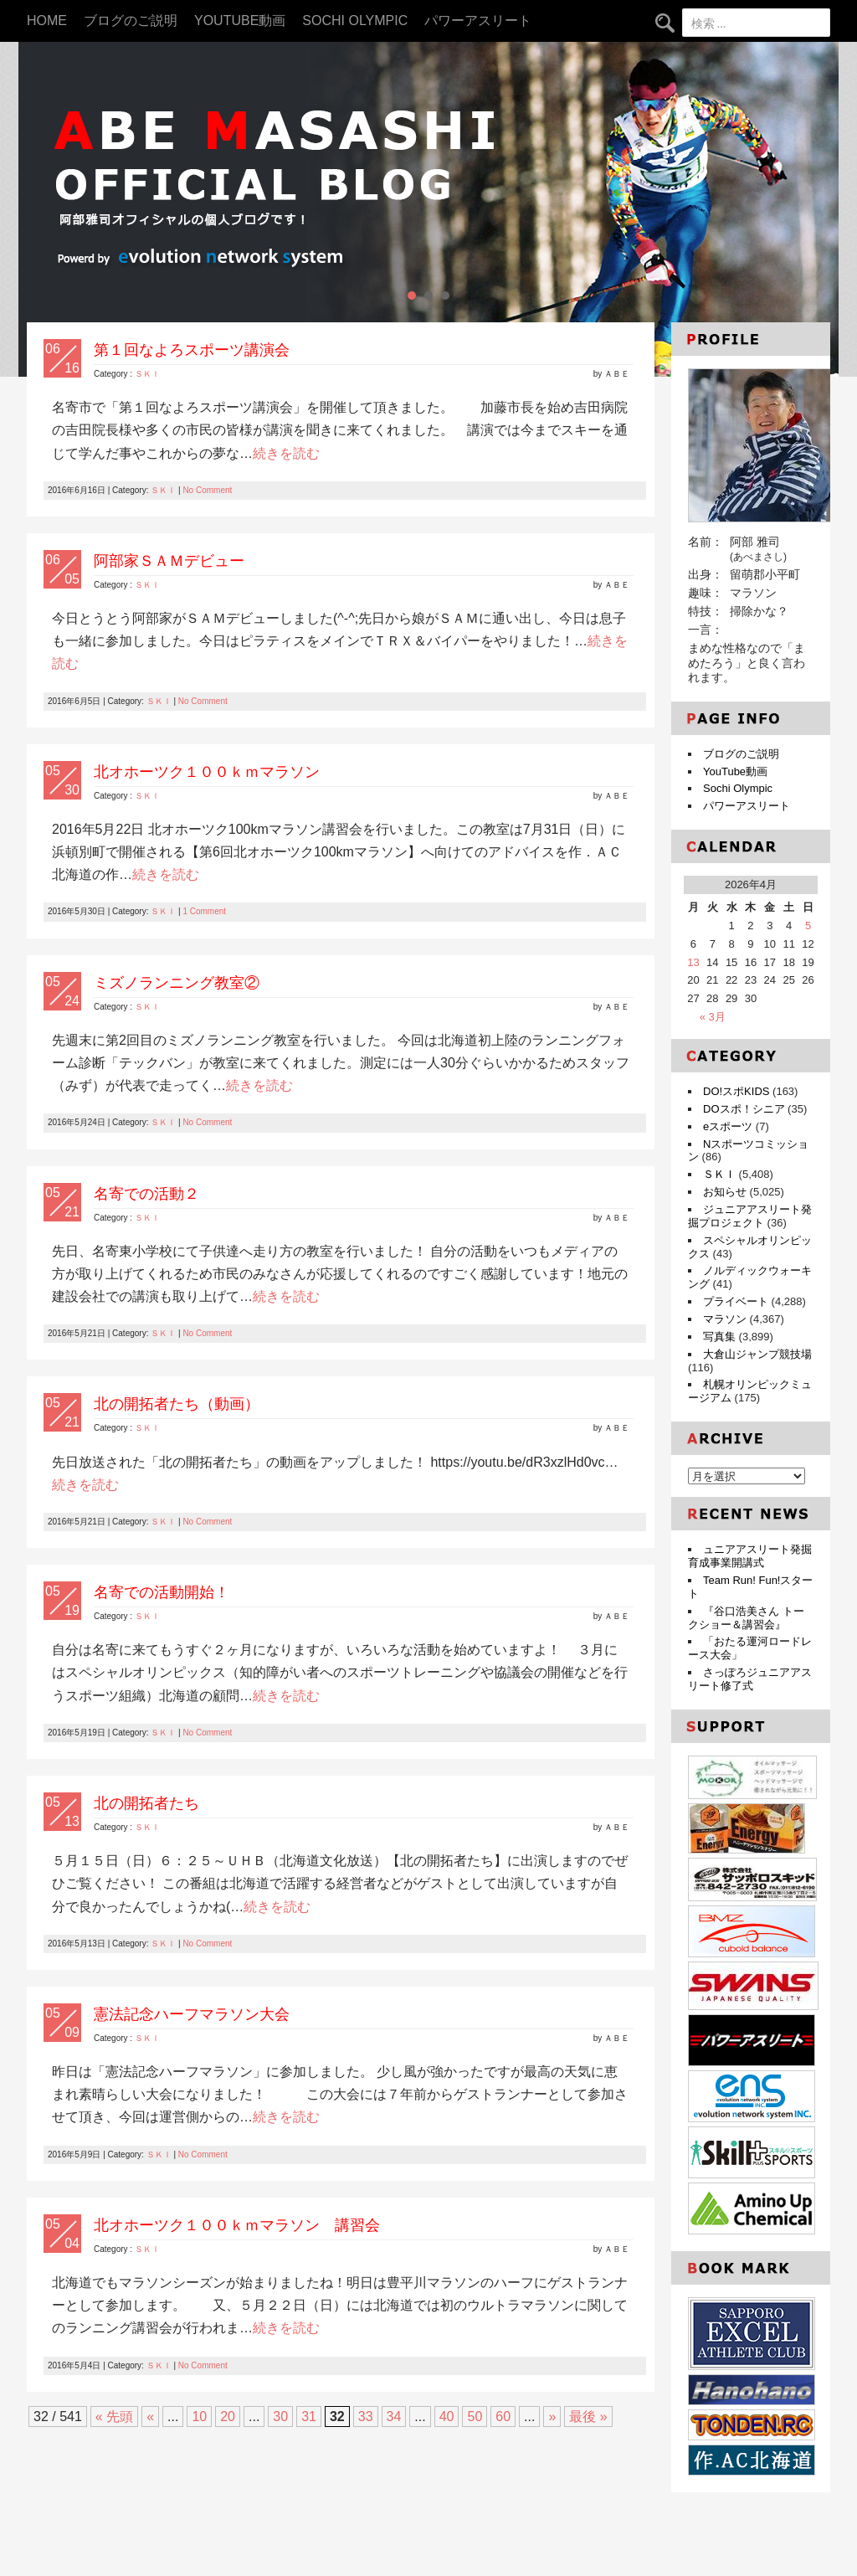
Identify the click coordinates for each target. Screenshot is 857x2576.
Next (816, 209)
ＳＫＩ (147, 373)
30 (280, 2416)
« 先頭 (114, 2416)
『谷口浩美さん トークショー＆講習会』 (746, 1618)
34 (394, 2416)
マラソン (725, 1319)
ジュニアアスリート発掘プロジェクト (750, 1216)
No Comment (207, 490)
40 (446, 2416)
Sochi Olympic (355, 20)
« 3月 (713, 1016)
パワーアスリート (477, 20)
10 (199, 2416)
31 (308, 2416)
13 (693, 962)
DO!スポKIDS (736, 1091)
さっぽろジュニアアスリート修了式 (750, 1679)
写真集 (719, 1336)
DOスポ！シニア (744, 1109)
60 (503, 2416)
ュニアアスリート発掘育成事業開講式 (750, 1556)
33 (365, 2416)
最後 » (588, 2416)
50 (474, 2416)
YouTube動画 (239, 20)
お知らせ (725, 1191)
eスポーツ (727, 1126)
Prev (40, 209)
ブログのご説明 (130, 20)
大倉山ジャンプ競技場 (757, 1354)
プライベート (735, 1301)
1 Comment (204, 911)
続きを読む (286, 453)
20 (227, 2416)
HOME (47, 20)
